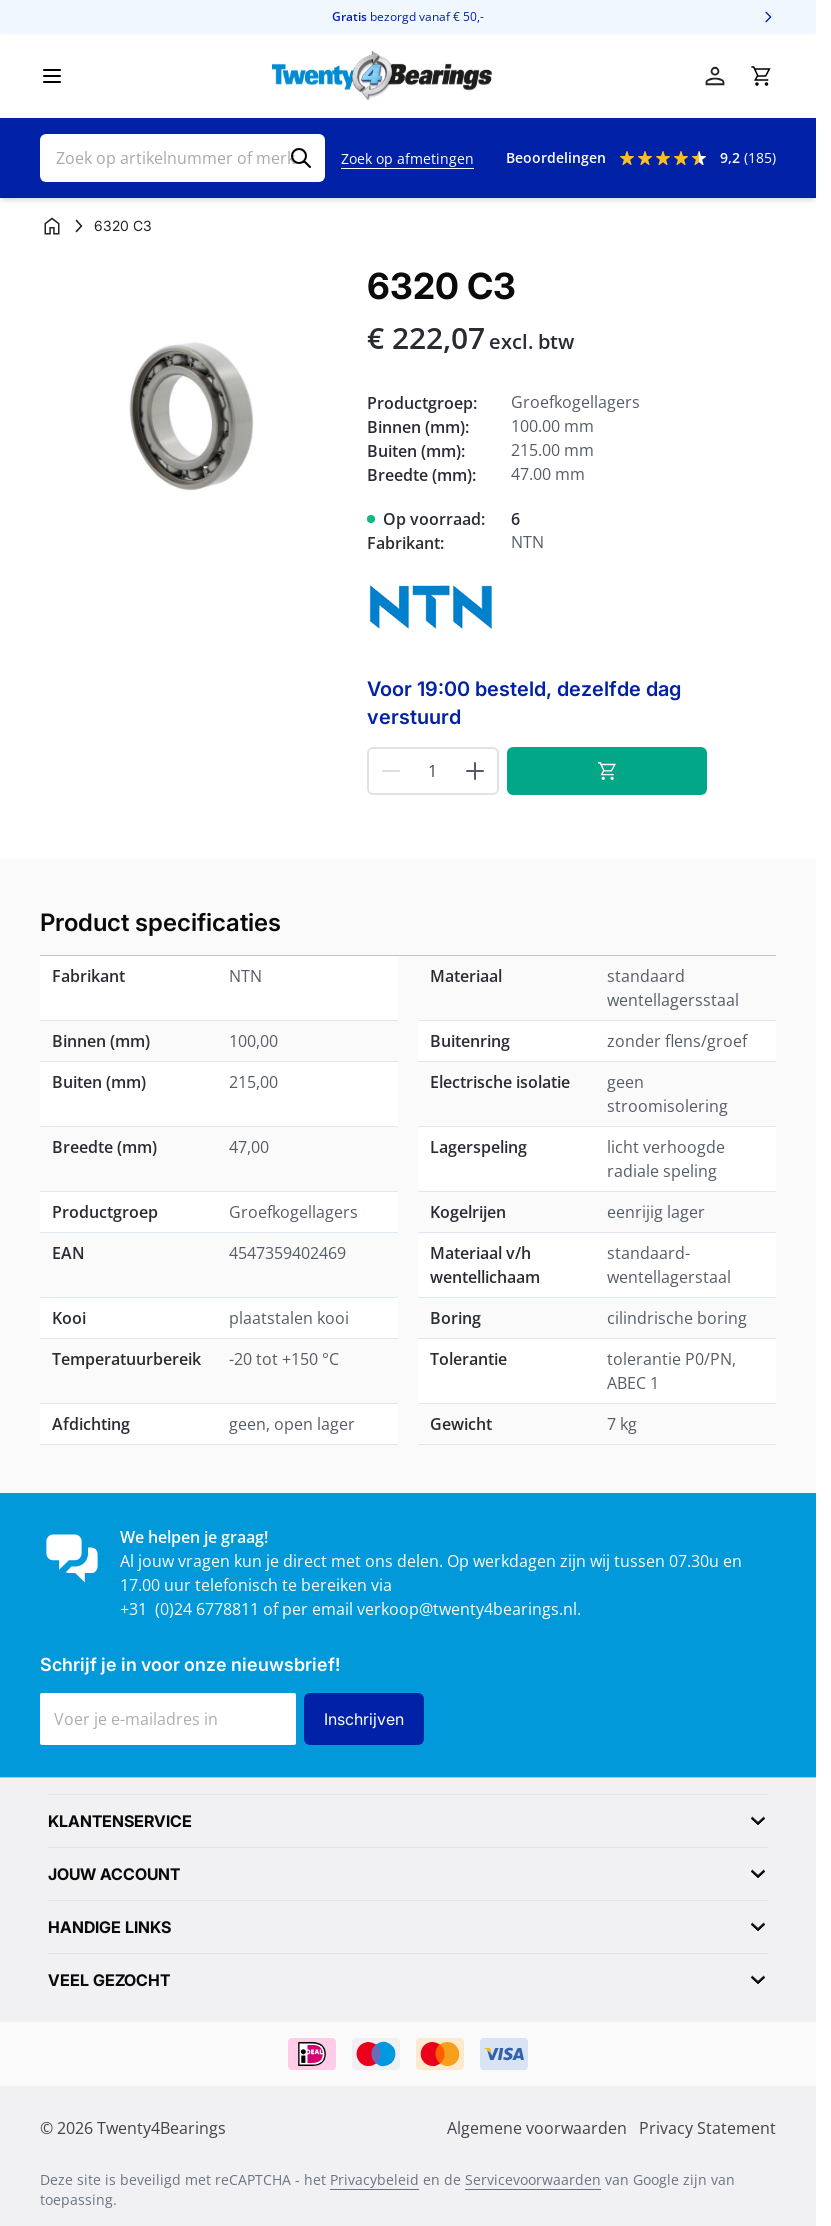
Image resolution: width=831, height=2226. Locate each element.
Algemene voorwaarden (537, 2128)
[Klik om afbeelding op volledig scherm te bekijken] (193, 419)
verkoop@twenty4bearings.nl (467, 1609)
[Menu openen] (52, 76)
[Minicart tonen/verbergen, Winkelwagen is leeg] (761, 76)
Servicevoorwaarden (533, 2179)
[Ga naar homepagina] (52, 226)
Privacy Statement (707, 2128)
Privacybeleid (374, 2179)
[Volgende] (768, 17)
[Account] (715, 76)
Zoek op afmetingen (407, 158)
